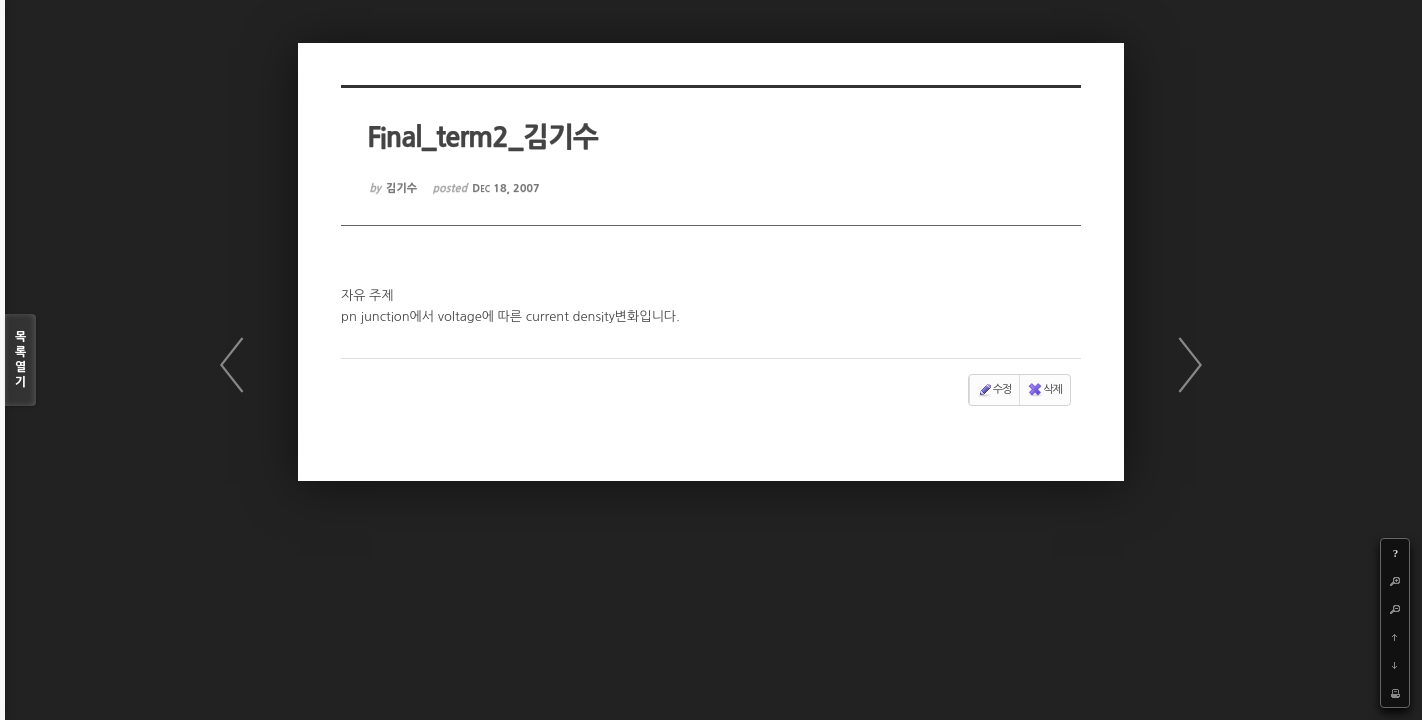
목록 (20, 360)
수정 (995, 389)
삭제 (1044, 389)
